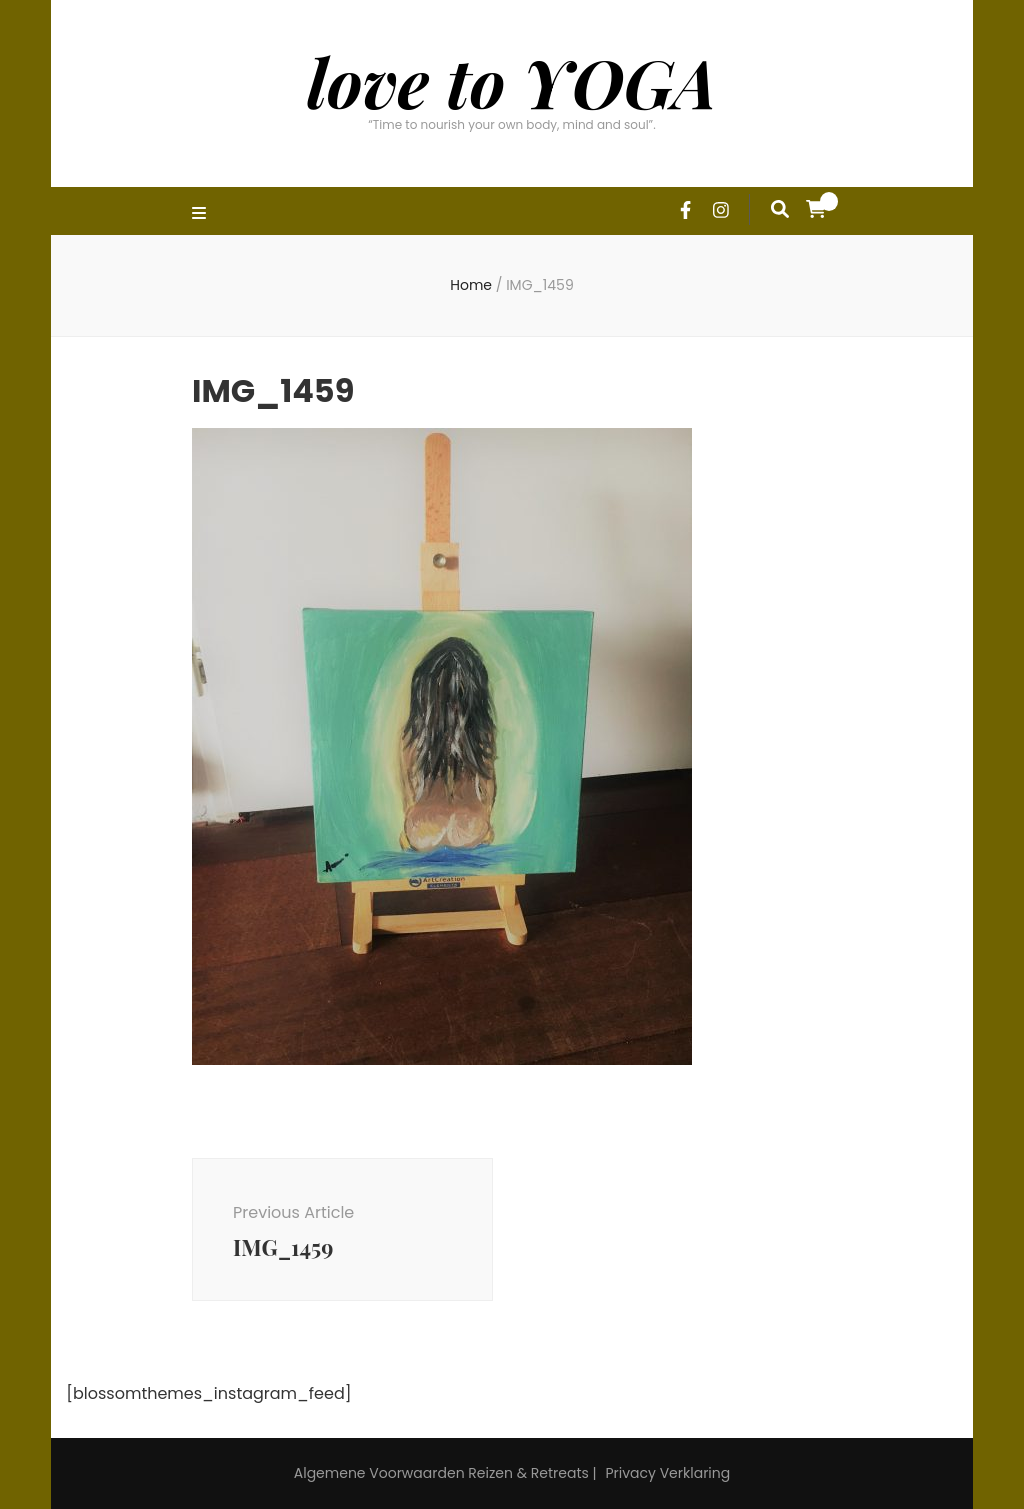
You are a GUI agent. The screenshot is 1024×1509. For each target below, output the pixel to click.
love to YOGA (512, 81)
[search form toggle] (780, 209)
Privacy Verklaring (667, 1473)
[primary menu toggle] (201, 214)
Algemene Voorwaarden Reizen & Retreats (441, 1473)
